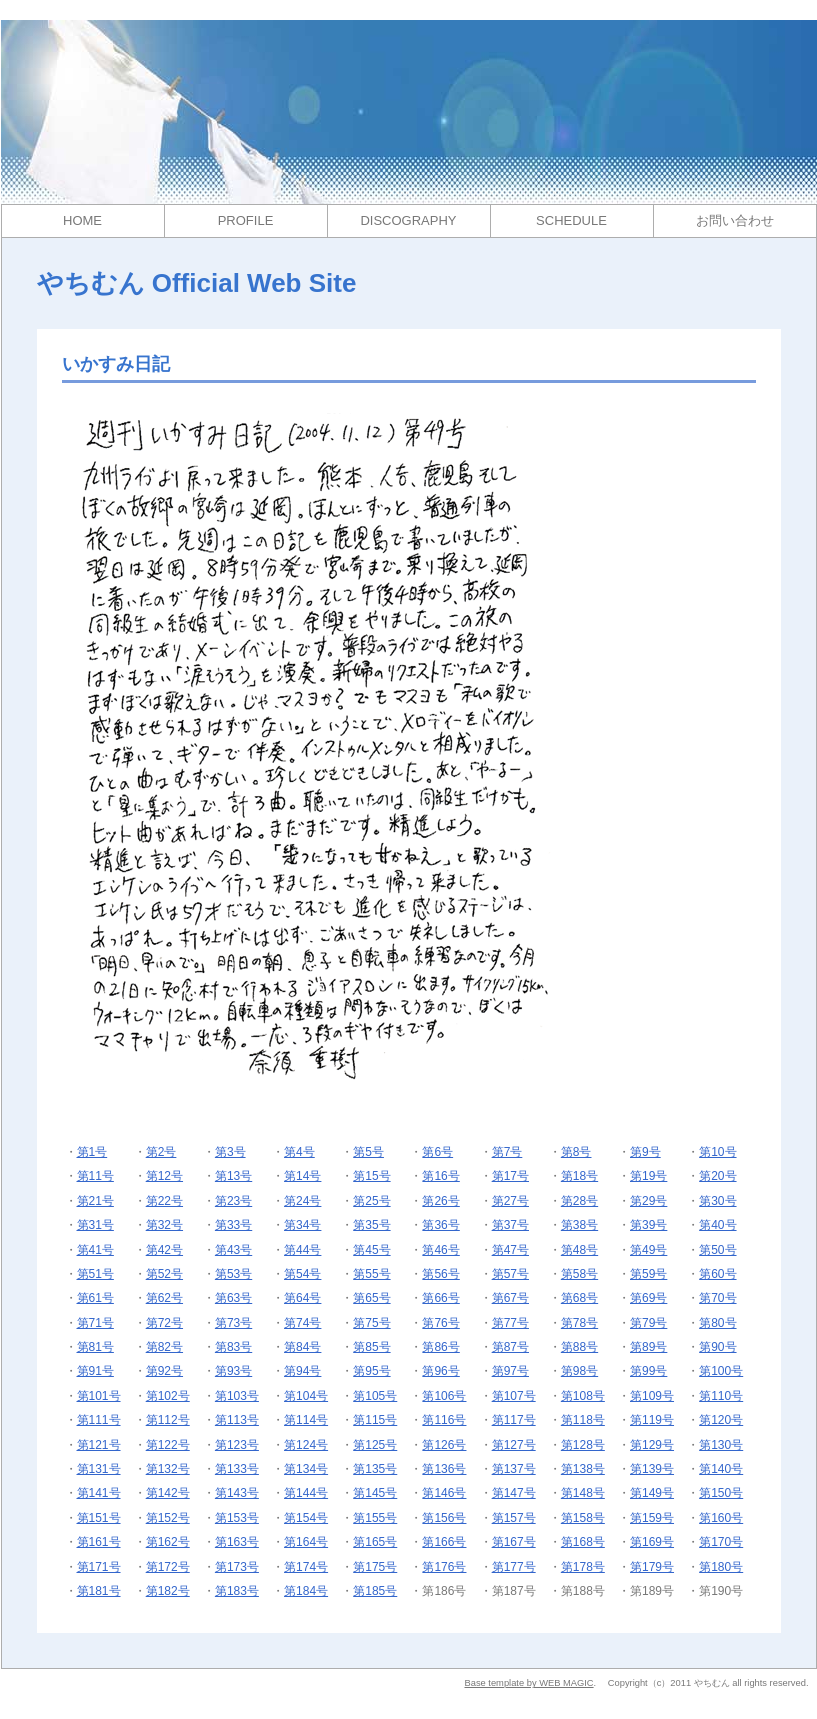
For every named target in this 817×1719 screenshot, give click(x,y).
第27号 (510, 1201)
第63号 (233, 1298)
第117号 (514, 1420)
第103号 (237, 1396)
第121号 (99, 1445)
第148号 (583, 1493)
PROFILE (246, 220)
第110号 (721, 1396)
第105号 (375, 1396)
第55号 (371, 1274)
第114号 (306, 1420)
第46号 (440, 1250)
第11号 (95, 1176)
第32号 (164, 1225)
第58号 (579, 1274)
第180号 (721, 1567)
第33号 (233, 1225)
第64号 (302, 1298)
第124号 (306, 1445)
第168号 (583, 1542)
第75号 (371, 1323)
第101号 (99, 1396)
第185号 (375, 1591)
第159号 (652, 1518)
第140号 (721, 1469)
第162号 (168, 1542)
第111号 (99, 1420)
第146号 (444, 1493)
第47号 (510, 1250)
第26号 (440, 1201)
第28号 (579, 1201)
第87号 (510, 1347)
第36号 (440, 1225)
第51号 (95, 1274)
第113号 (237, 1420)
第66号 (440, 1298)
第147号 (514, 1493)
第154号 (306, 1518)
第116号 (444, 1420)
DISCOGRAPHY (408, 220)
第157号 (514, 1518)
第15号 (371, 1176)
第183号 (237, 1591)
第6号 (437, 1152)
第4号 (299, 1152)
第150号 (721, 1493)
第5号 (368, 1152)
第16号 (440, 1176)
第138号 (583, 1469)
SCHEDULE (571, 220)
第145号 (375, 1493)
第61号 (95, 1298)
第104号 (306, 1396)
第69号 (648, 1298)
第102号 (168, 1396)
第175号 (375, 1567)
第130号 (721, 1445)
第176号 (444, 1567)
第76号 (440, 1323)
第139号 (652, 1469)
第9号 (645, 1152)
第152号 (168, 1518)
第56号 (440, 1274)
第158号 (583, 1518)
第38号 (579, 1225)
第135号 (375, 1469)
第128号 (583, 1445)
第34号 (302, 1225)
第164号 (306, 1542)
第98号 (579, 1371)
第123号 (237, 1445)
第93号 (233, 1371)
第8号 (576, 1152)
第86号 (440, 1347)
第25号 (371, 1201)
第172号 (168, 1567)
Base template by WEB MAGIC (528, 1683)
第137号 (514, 1469)
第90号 (717, 1347)
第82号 (164, 1347)
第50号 (717, 1250)
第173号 (237, 1567)
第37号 (510, 1225)
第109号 (652, 1396)
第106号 (444, 1396)
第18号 (579, 1176)
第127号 (514, 1445)
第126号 (444, 1445)
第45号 (371, 1250)
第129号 (652, 1445)
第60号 (717, 1274)
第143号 (237, 1493)
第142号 (168, 1493)
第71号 (95, 1323)
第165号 (375, 1542)
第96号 (440, 1371)
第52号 (164, 1274)
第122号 (168, 1445)
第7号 (507, 1152)
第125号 (375, 1445)
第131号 (99, 1469)
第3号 (230, 1152)
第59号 (648, 1274)
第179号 (652, 1567)
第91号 (95, 1371)
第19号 (648, 1176)
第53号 (233, 1274)
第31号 (95, 1225)
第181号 (99, 1591)
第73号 (233, 1323)
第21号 (95, 1201)
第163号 (237, 1542)
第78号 (579, 1323)
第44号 (302, 1250)
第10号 (717, 1152)
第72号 (164, 1323)
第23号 (233, 1201)
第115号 (375, 1420)
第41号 (95, 1250)
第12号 (164, 1176)
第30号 (717, 1201)
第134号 (306, 1469)
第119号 (652, 1420)
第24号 (302, 1201)
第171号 (99, 1567)
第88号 (579, 1347)
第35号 (371, 1225)
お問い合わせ (735, 220)
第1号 (92, 1152)
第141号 (99, 1493)
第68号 (579, 1298)
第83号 (233, 1347)
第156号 (444, 1518)
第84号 (302, 1347)
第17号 (510, 1176)
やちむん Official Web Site (197, 283)
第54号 (302, 1274)
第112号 (168, 1420)
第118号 (583, 1420)
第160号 (721, 1518)
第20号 (717, 1176)
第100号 (721, 1371)
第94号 (302, 1371)
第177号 (514, 1567)
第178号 (583, 1567)
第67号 (510, 1298)
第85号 (371, 1347)
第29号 (648, 1201)
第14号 (302, 1176)
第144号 (306, 1493)
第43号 (233, 1250)
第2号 (161, 1152)
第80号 (717, 1323)
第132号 (168, 1469)
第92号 (164, 1371)
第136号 (444, 1469)
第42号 (164, 1250)
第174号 (306, 1567)
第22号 (164, 1201)
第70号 (717, 1298)
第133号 (237, 1469)
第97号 (510, 1371)
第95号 (371, 1371)
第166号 (444, 1542)
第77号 (510, 1323)
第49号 (648, 1250)
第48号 (579, 1250)
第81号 (95, 1347)
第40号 (717, 1225)
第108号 (583, 1396)
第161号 (99, 1542)
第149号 (652, 1493)
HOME (82, 220)
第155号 (375, 1518)
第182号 (168, 1591)
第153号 (237, 1518)
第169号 (652, 1542)
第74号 (302, 1323)
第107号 (514, 1396)
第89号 (648, 1347)
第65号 (371, 1298)
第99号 (648, 1371)
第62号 (164, 1298)
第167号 (514, 1542)
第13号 (233, 1176)
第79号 (648, 1323)
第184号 (306, 1591)
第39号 (648, 1225)
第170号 (721, 1542)
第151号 (99, 1518)
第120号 (721, 1420)
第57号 (510, 1274)
